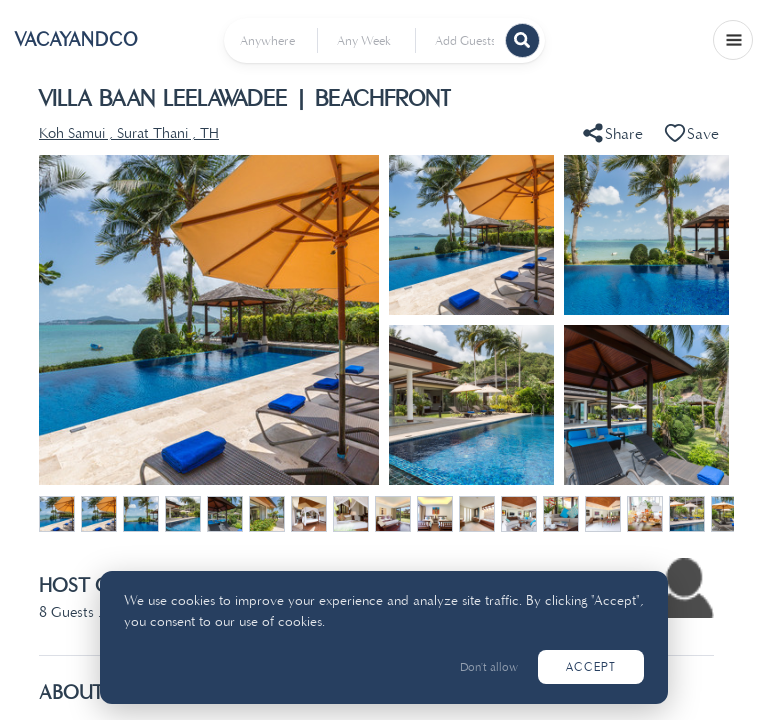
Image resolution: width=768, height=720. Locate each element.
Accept (591, 667)
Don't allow (489, 667)
